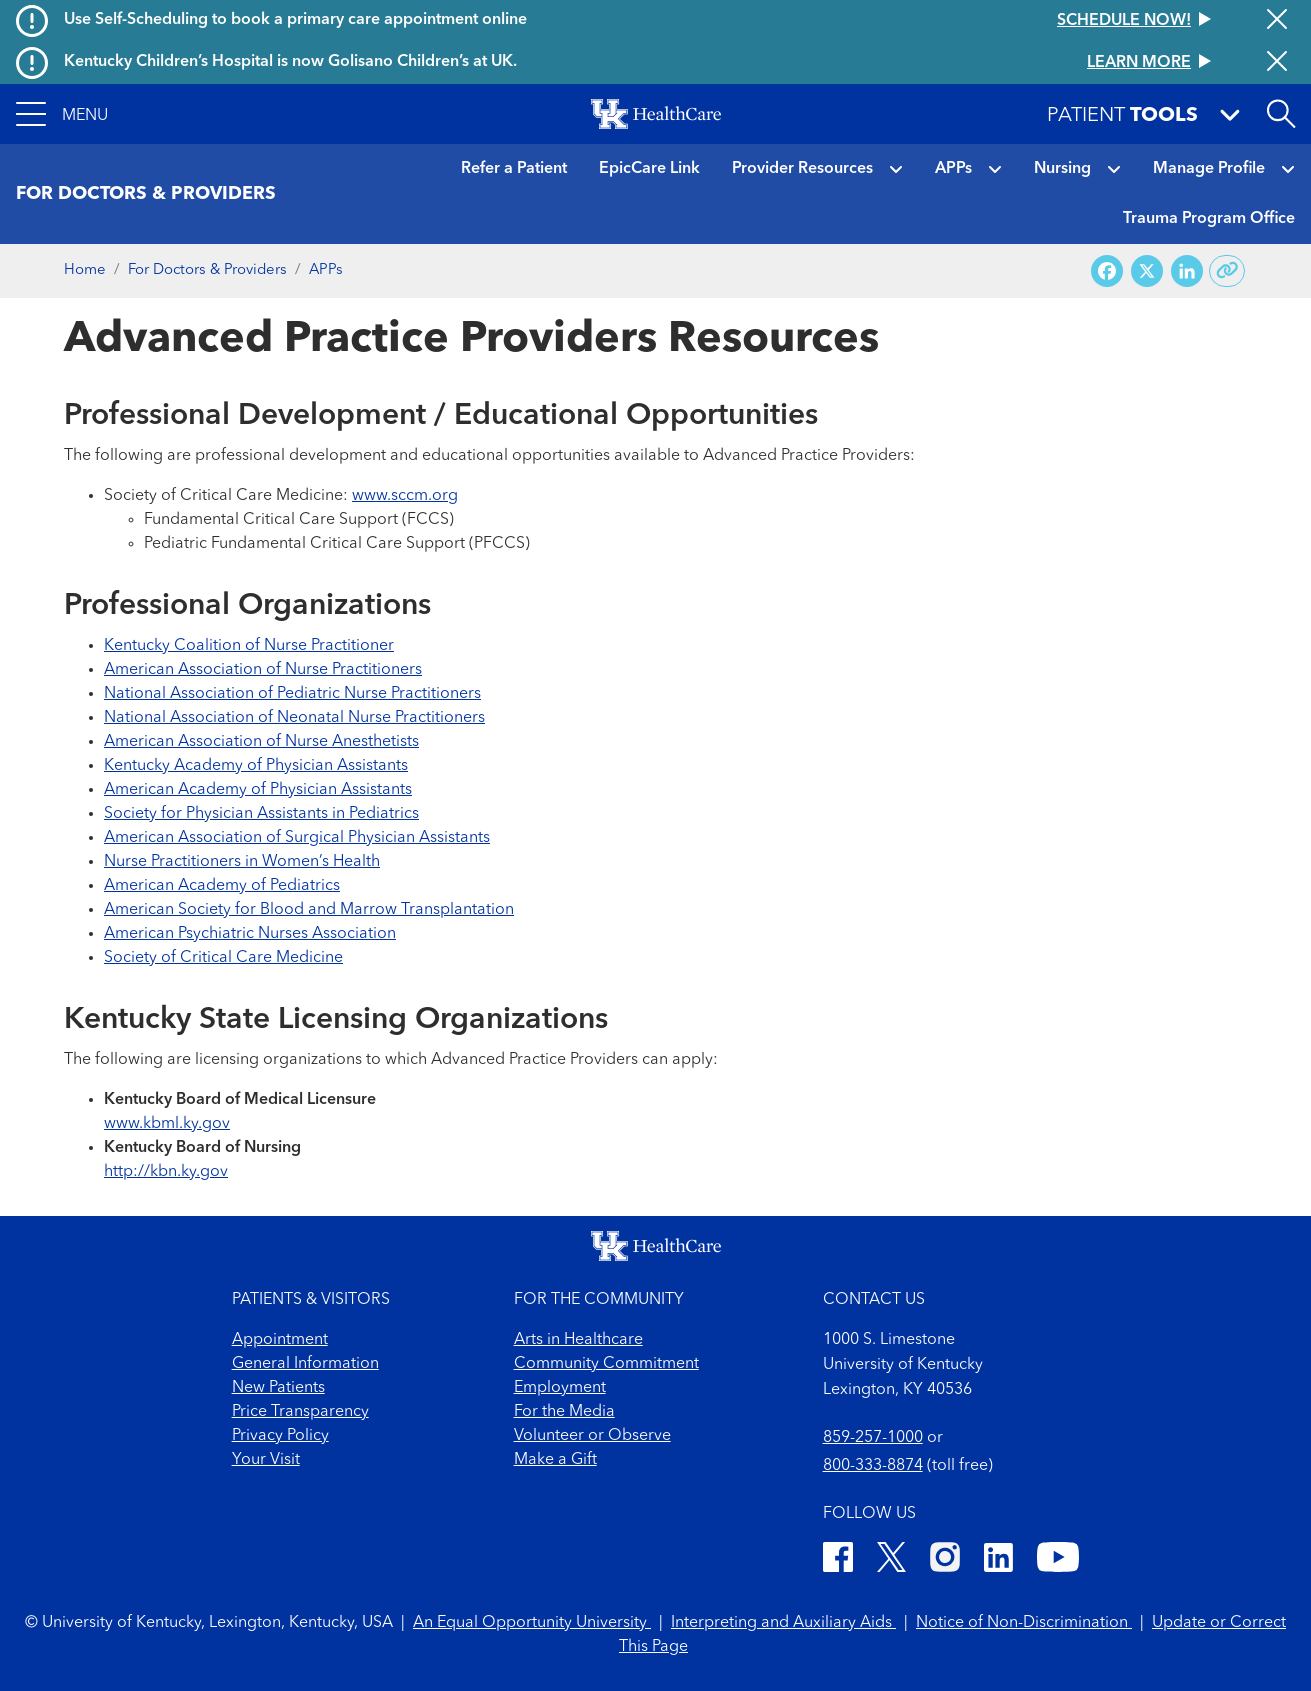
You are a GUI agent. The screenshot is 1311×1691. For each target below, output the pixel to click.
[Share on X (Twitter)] (1147, 271)
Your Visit (266, 1460)
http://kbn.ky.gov (166, 1172)
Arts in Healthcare (578, 1340)
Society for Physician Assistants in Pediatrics (261, 814)
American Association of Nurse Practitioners (263, 670)
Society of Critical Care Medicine (223, 958)
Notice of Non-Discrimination (1024, 1623)
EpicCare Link (649, 169)
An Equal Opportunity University (532, 1623)
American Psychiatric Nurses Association (250, 934)
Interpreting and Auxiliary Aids (783, 1623)
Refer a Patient (514, 169)
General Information (305, 1364)
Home (85, 270)
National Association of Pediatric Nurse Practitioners (292, 694)
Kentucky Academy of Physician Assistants (256, 766)
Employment (560, 1388)
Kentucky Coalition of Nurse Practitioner (249, 646)
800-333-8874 (873, 1466)
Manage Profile (1209, 169)
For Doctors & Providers (207, 270)
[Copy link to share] (1227, 271)
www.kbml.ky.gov (167, 1124)
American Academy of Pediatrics (222, 886)
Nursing (1062, 169)
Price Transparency (300, 1412)
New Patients (278, 1388)
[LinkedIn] (998, 1560)
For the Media (564, 1412)
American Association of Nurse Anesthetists (261, 742)
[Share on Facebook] (1107, 271)
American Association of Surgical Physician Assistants (297, 838)
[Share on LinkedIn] (1187, 271)
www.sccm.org (405, 496)
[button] (62, 114)
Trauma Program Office (1209, 219)
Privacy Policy (280, 1436)
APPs (953, 169)
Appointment (280, 1340)
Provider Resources (802, 169)
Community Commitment (606, 1364)
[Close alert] (1277, 21)
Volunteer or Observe (592, 1436)
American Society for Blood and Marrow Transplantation (309, 910)
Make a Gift (555, 1460)
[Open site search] (1281, 114)
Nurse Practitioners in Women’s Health (242, 862)
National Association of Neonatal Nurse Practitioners (294, 718)
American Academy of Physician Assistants (258, 790)
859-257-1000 (873, 1438)
